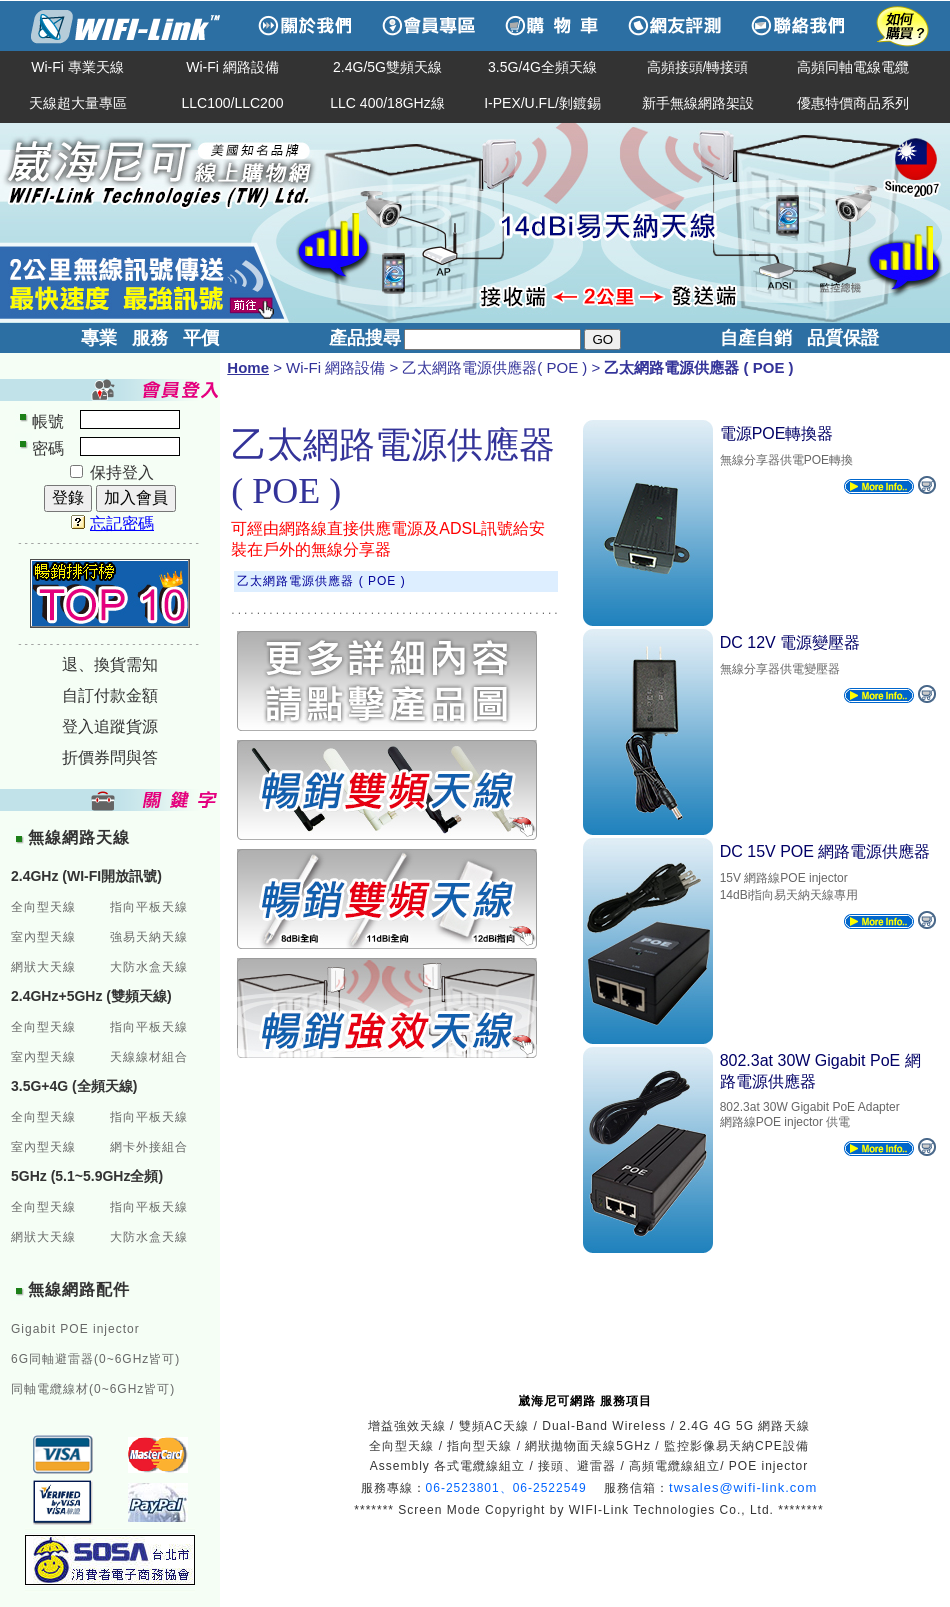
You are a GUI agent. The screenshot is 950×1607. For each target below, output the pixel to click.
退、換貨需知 (110, 664)
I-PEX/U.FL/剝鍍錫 (542, 103)
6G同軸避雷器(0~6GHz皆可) (95, 1359)
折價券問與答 (110, 757)
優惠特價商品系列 (853, 103)
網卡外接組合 (149, 1147)
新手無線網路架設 (698, 103)
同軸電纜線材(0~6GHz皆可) (93, 1389)
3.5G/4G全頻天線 (542, 67)
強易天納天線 (149, 937)
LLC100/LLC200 (233, 103)
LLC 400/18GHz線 (387, 103)
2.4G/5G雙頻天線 (387, 67)
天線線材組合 (149, 1057)
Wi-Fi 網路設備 (232, 67)
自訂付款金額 (110, 695)
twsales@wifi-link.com (743, 1487)
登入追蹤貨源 (110, 726)
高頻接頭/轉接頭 (698, 67)
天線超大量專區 (78, 103)
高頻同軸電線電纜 (853, 67)
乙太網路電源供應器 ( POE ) (321, 581)
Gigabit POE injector (75, 1329)
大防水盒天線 (149, 967)
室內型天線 (43, 937)
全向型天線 (43, 907)
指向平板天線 (149, 907)
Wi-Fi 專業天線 (77, 67)
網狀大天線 (43, 967)
